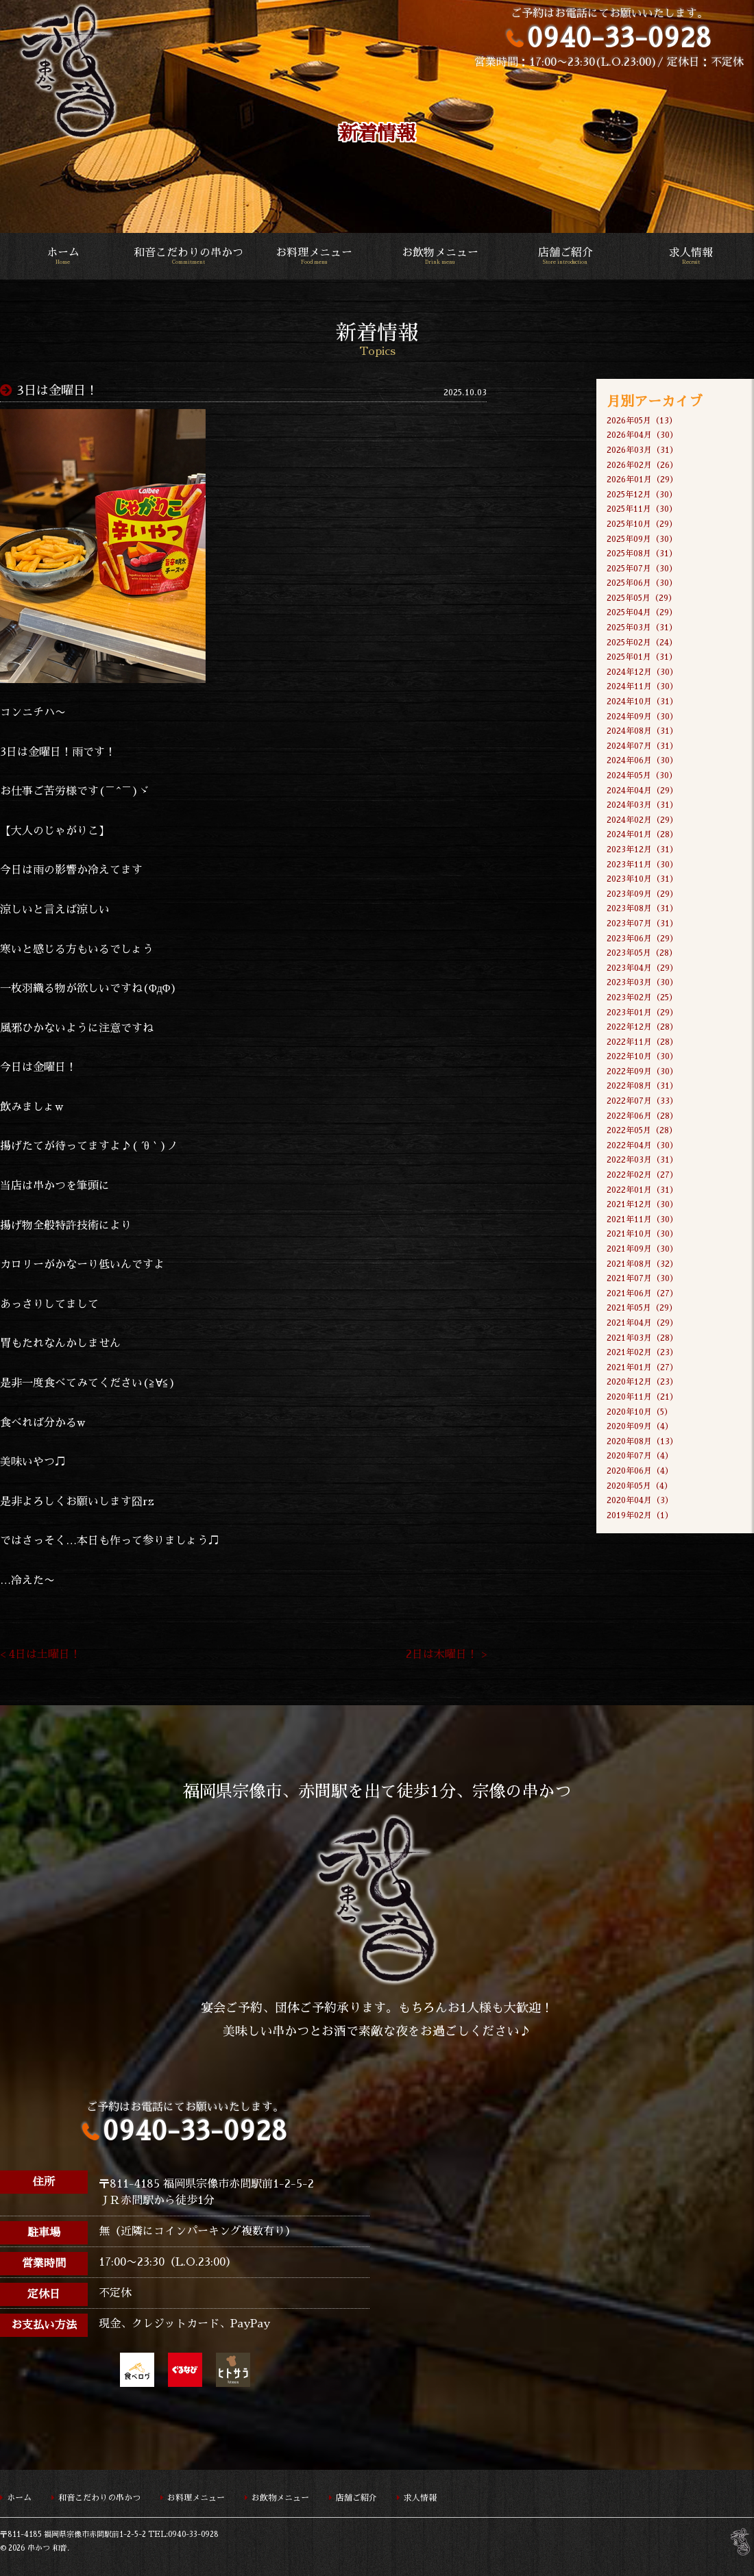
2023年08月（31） (642, 908)
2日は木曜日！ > (446, 1654)
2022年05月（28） (642, 1130)
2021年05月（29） (642, 1308)
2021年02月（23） (642, 1352)
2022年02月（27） (642, 1175)
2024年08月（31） (642, 731)
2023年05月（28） (642, 953)
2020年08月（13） (642, 1441)
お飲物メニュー (439, 256)
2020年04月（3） (640, 1500)
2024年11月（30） (642, 686)
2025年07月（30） (642, 569)
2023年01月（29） (642, 1012)
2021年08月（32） (642, 1264)
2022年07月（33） (642, 1101)
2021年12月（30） (642, 1204)
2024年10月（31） (642, 701)
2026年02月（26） (642, 465)
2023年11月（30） (642, 864)
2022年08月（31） (642, 1086)
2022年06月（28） (642, 1116)
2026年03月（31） (642, 450)
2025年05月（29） (642, 598)
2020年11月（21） (642, 1397)
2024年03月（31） (642, 805)
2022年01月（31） (642, 1190)
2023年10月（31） (642, 879)
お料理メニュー (314, 256)
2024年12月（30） (642, 672)
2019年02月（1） (640, 1515)
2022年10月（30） (642, 1056)
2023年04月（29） (642, 968)
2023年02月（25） (642, 997)
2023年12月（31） (642, 849)
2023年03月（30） (642, 982)
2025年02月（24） (642, 643)
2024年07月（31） (642, 746)
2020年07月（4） (640, 1456)
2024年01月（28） (642, 834)
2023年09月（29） (642, 894)
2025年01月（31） (642, 657)
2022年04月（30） (642, 1145)
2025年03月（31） (642, 627)
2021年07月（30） (642, 1278)
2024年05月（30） (642, 775)
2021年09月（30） (642, 1249)
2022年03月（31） (642, 1160)
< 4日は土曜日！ (40, 1654)
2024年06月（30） (642, 760)
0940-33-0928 (619, 38)
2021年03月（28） (642, 1338)
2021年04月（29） (642, 1323)
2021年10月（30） (642, 1234)
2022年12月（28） (642, 1027)
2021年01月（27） (642, 1367)
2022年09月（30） (642, 1071)
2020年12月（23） (642, 1382)
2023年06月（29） (642, 938)
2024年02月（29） (642, 820)
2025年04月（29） (642, 612)
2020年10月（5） (639, 1412)
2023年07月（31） (642, 923)
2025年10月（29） (642, 524)
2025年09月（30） (642, 539)
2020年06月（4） (640, 1471)
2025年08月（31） (642, 553)
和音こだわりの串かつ (188, 256)
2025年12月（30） (642, 495)
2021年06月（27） (642, 1293)
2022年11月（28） (642, 1042)
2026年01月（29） (642, 479)
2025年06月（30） (642, 583)
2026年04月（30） (642, 435)
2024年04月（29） (642, 791)
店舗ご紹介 (565, 256)
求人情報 (691, 256)
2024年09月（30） (642, 717)
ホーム (62, 256)
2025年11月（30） (642, 509)
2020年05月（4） (639, 1486)
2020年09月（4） (640, 1426)
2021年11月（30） (642, 1219)
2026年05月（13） (642, 421)
